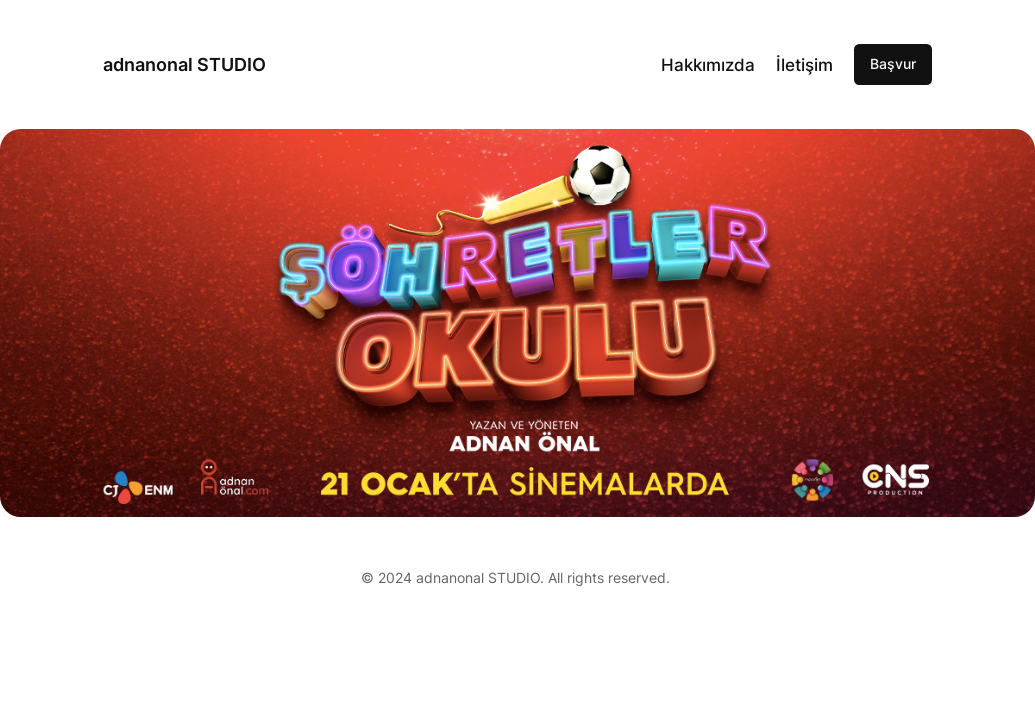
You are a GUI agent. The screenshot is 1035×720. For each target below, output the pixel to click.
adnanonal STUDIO (184, 64)
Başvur (893, 63)
